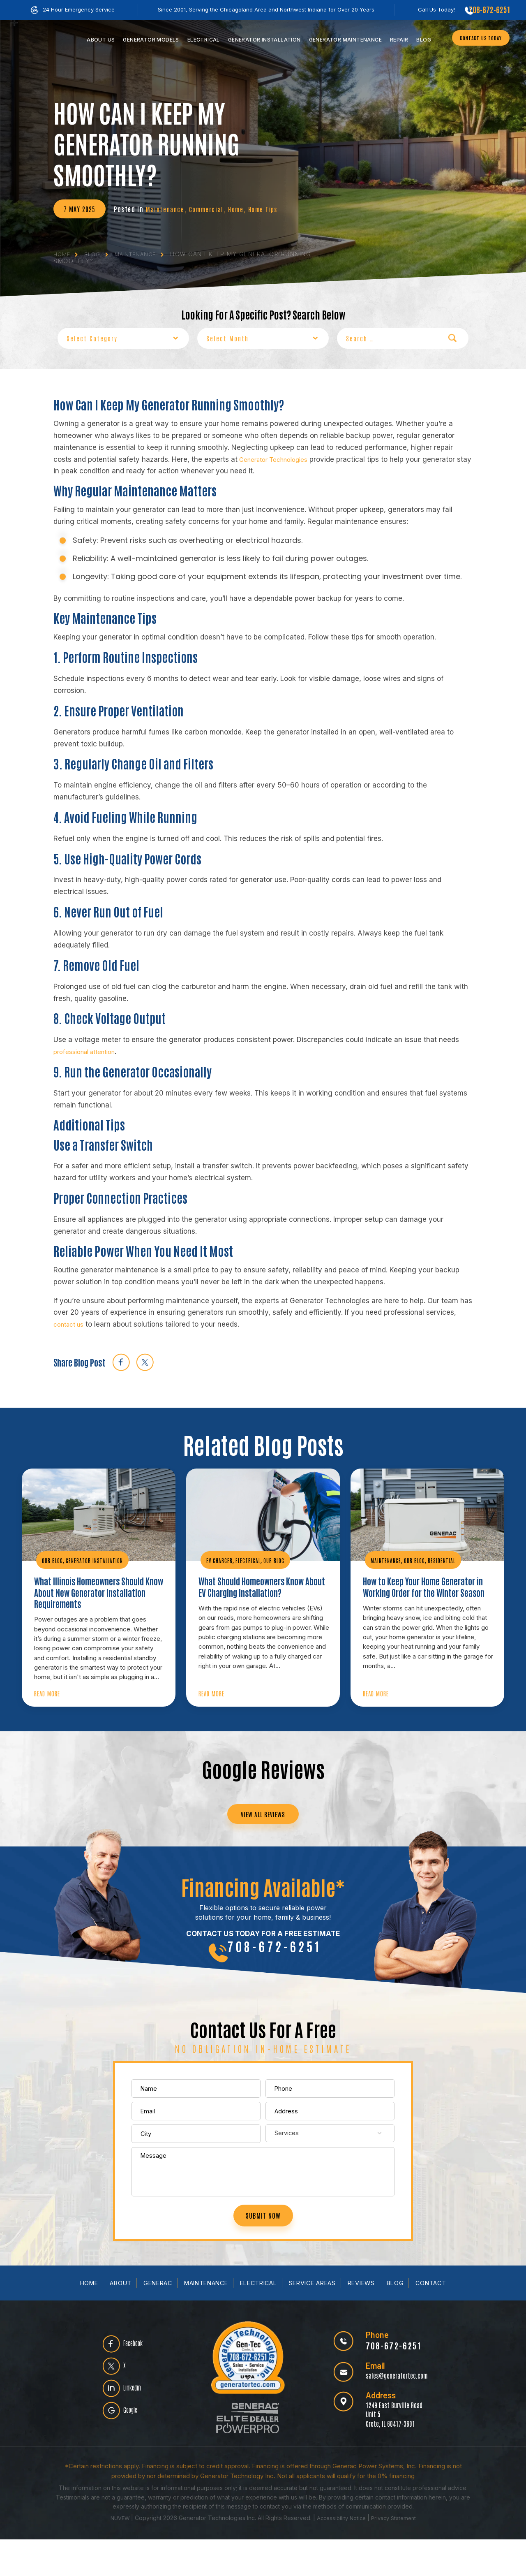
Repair (395, 40)
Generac (151, 2319)
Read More (49, 1709)
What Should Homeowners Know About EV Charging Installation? (261, 1587)
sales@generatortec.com (391, 2411)
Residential (443, 1559)
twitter (145, 1361)
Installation (260, 40)
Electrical (200, 40)
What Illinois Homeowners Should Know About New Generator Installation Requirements (86, 1600)
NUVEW (116, 2554)
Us (97, 40)
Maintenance (341, 40)
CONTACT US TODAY (477, 38)
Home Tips (272, 209)
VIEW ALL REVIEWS (263, 1833)
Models (147, 40)
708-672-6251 (488, 9)
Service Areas (316, 2319)
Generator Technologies (278, 458)
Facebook (139, 2374)
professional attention (89, 1050)
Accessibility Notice (341, 2554)
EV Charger (219, 1559)
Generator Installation (95, 1559)
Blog (420, 40)
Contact (441, 2319)
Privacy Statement (396, 2554)
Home (242, 209)
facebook (121, 1361)
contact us (71, 1323)
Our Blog (52, 1559)
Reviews (368, 2319)
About (112, 2319)
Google (136, 2452)
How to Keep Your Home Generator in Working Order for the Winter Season (424, 1593)
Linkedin (138, 2426)
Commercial (210, 209)
